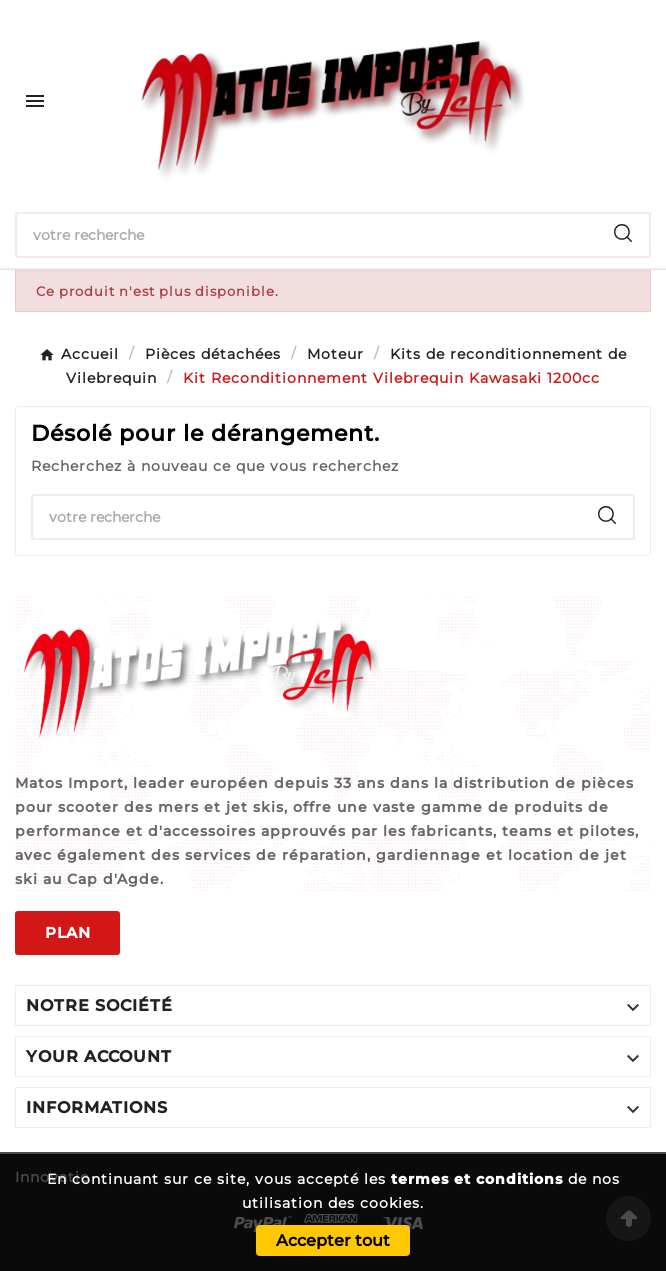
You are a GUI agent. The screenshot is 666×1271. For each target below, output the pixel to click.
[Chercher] (307, 235)
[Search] (623, 233)
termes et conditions (477, 1179)
